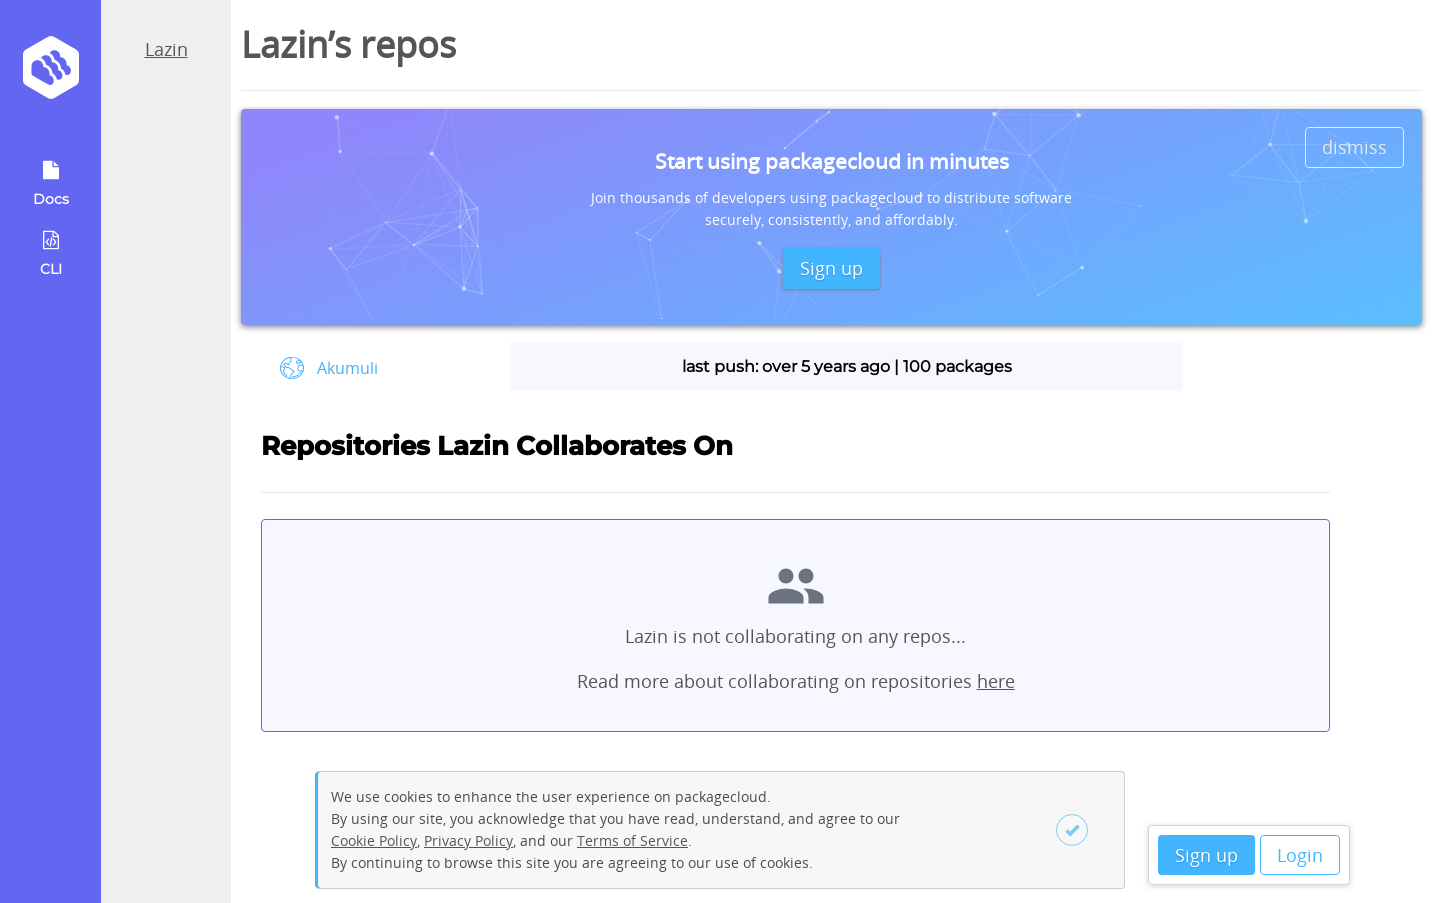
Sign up (1206, 855)
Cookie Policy (374, 840)
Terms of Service (632, 840)
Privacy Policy (468, 840)
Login (1300, 855)
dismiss (1354, 147)
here (996, 681)
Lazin (166, 49)
